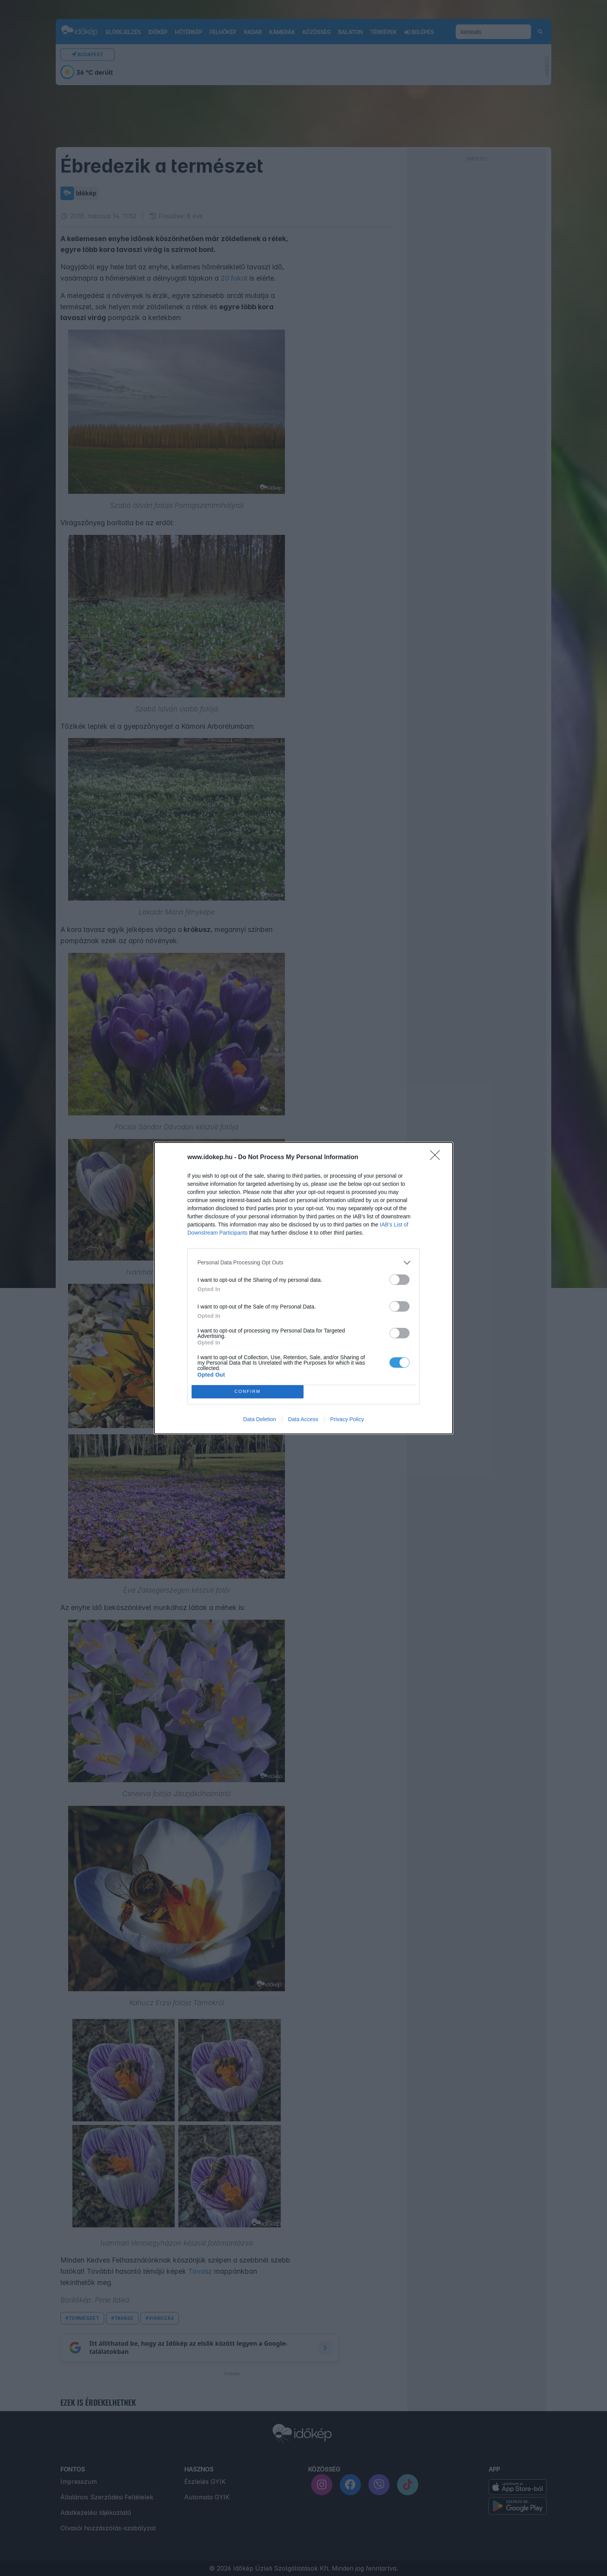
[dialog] (303, 1288)
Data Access (303, 1419)
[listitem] (303, 1263)
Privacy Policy (347, 1419)
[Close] (437, 1157)
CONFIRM (247, 1391)
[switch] (399, 1279)
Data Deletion (259, 1419)
